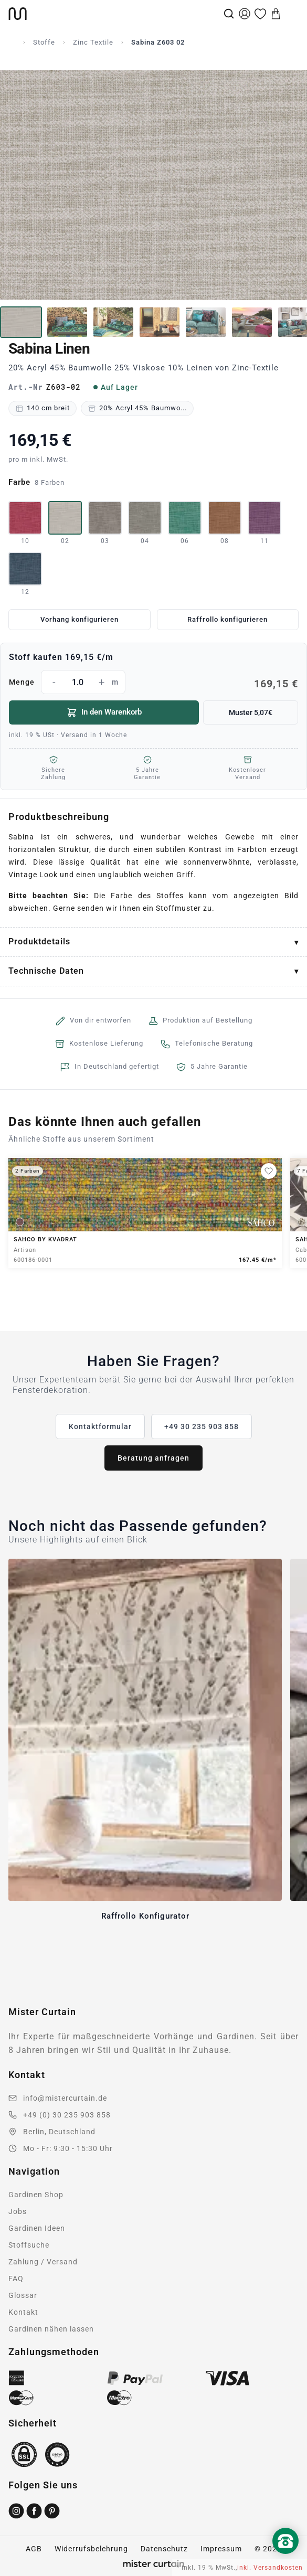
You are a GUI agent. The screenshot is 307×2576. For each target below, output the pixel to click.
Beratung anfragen (153, 1458)
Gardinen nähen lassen (51, 2329)
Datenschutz (164, 2549)
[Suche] (228, 13)
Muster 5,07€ (250, 712)
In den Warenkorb (104, 712)
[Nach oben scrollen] (285, 2558)
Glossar (22, 2295)
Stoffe (44, 42)
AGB (34, 2549)
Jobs (17, 2211)
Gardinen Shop (35, 2194)
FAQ (16, 2278)
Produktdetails (39, 941)
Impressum (221, 2549)
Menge (153, 682)
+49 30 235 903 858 (201, 1426)
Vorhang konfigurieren (79, 619)
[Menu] (291, 13)
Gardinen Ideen (36, 2228)
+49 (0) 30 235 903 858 (67, 2115)
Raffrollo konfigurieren (227, 619)
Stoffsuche (28, 2245)
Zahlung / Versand (43, 2262)
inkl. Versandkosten (270, 2567)
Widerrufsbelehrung (91, 2549)
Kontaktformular (100, 1426)
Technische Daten (46, 971)
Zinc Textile (93, 42)
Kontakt (23, 2312)
